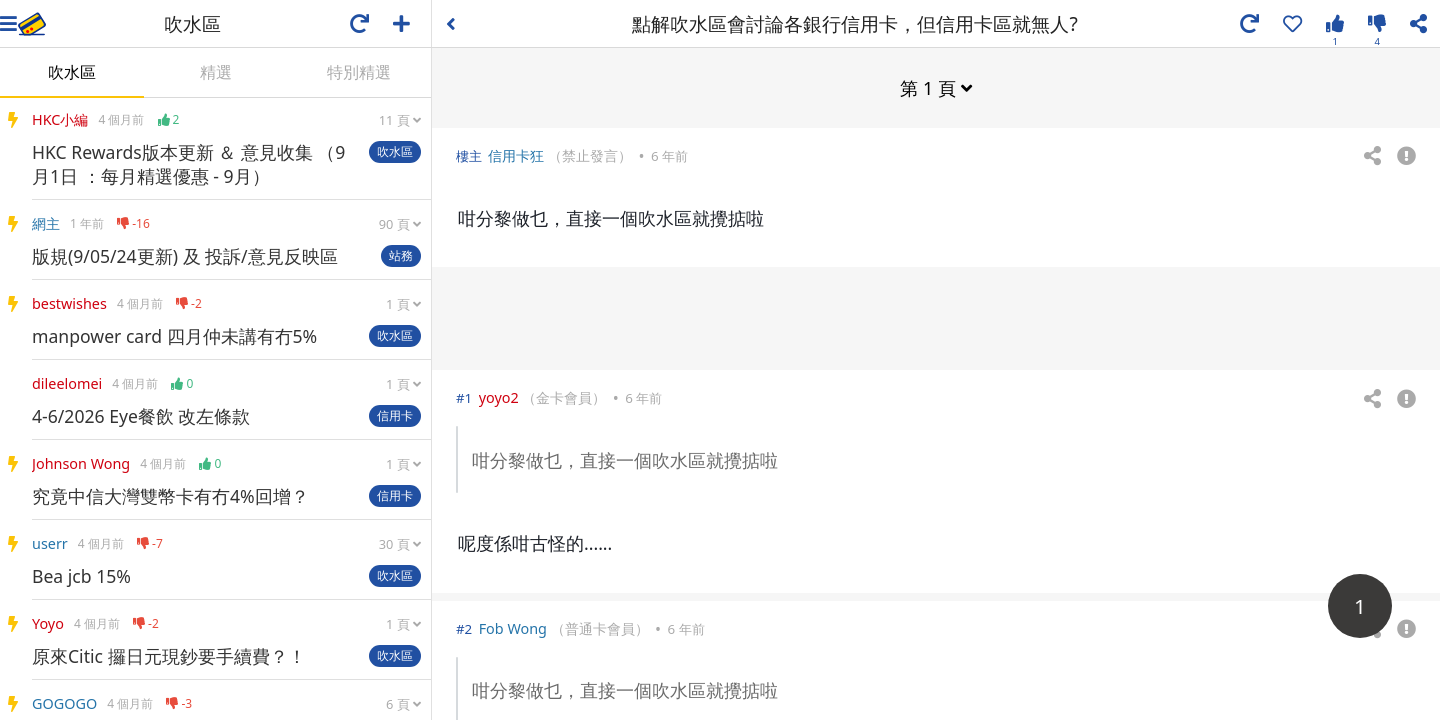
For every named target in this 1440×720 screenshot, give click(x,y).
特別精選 (359, 72)
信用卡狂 (516, 154)
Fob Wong (513, 627)
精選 (216, 72)
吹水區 (72, 72)
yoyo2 (499, 396)
